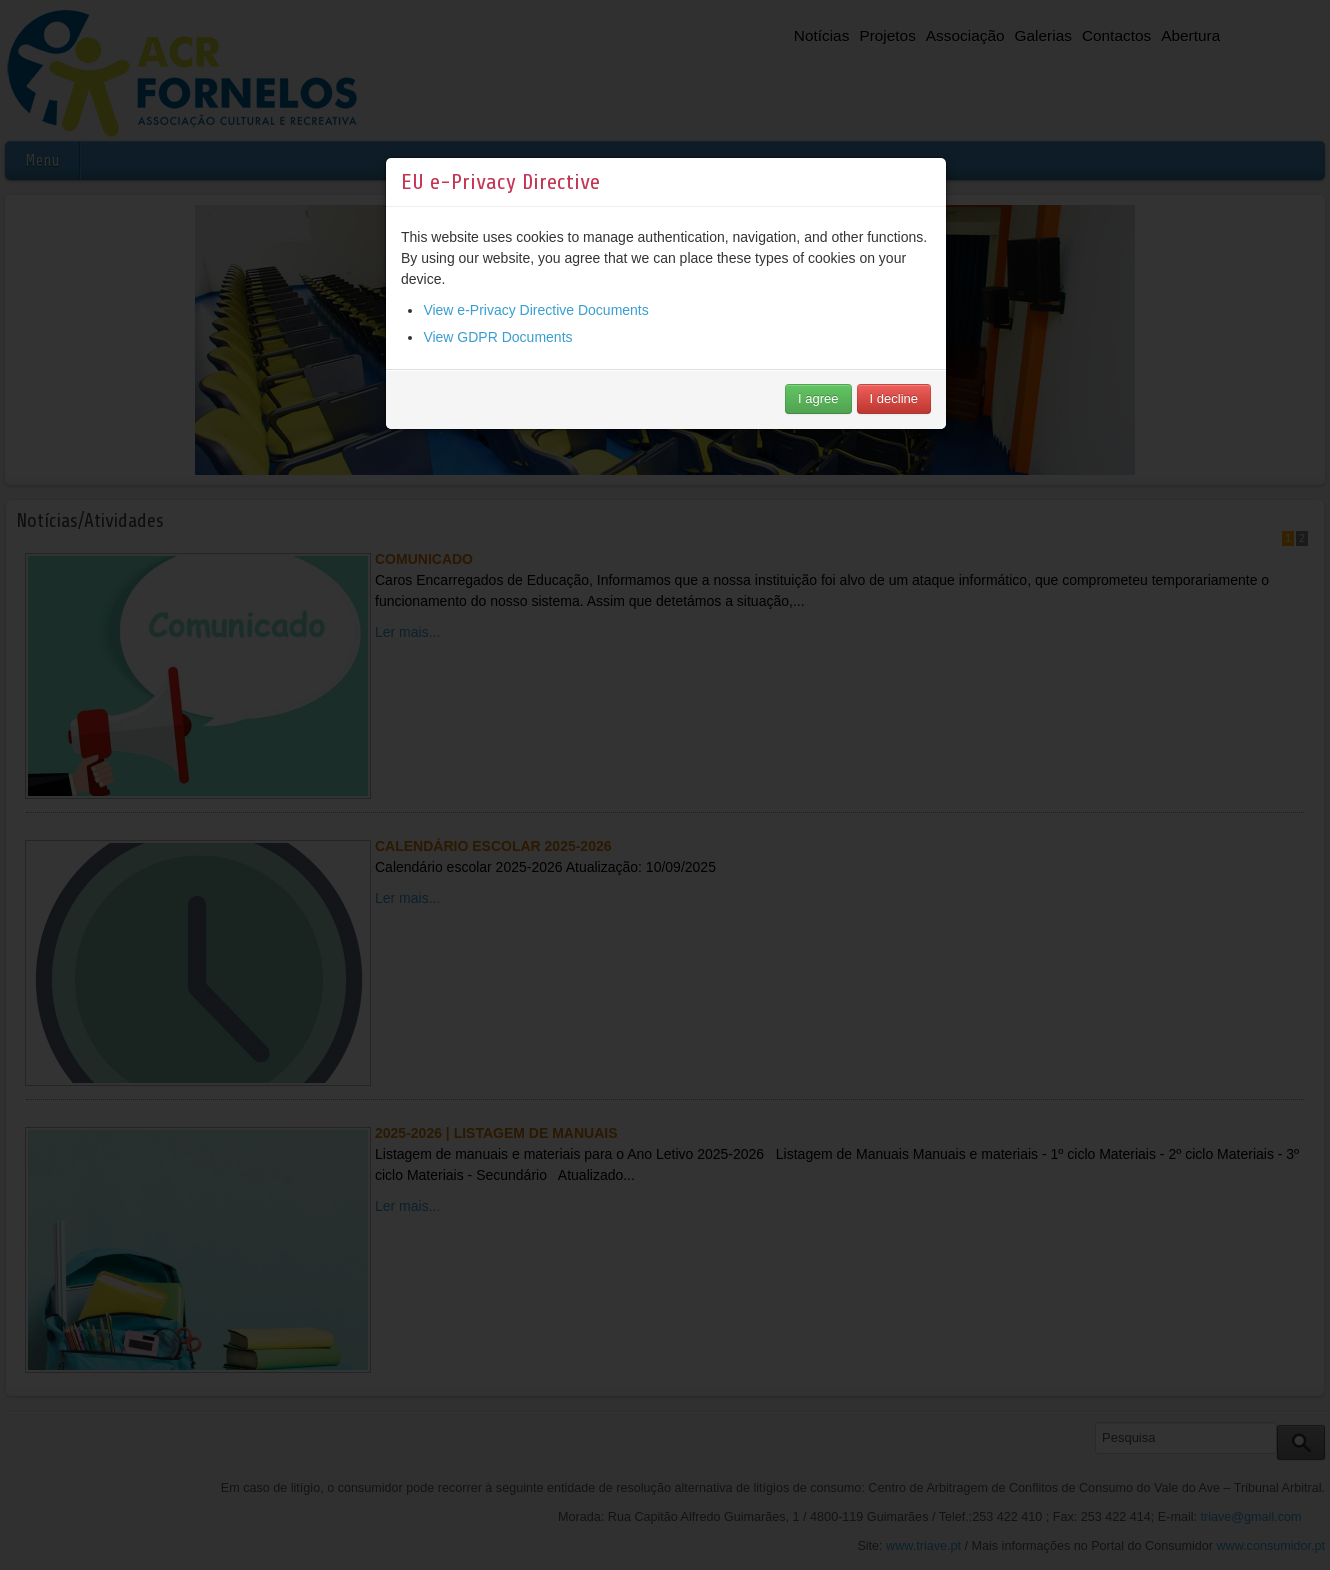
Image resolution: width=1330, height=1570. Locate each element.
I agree (818, 398)
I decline (894, 398)
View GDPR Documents (497, 337)
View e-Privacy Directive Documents (535, 310)
